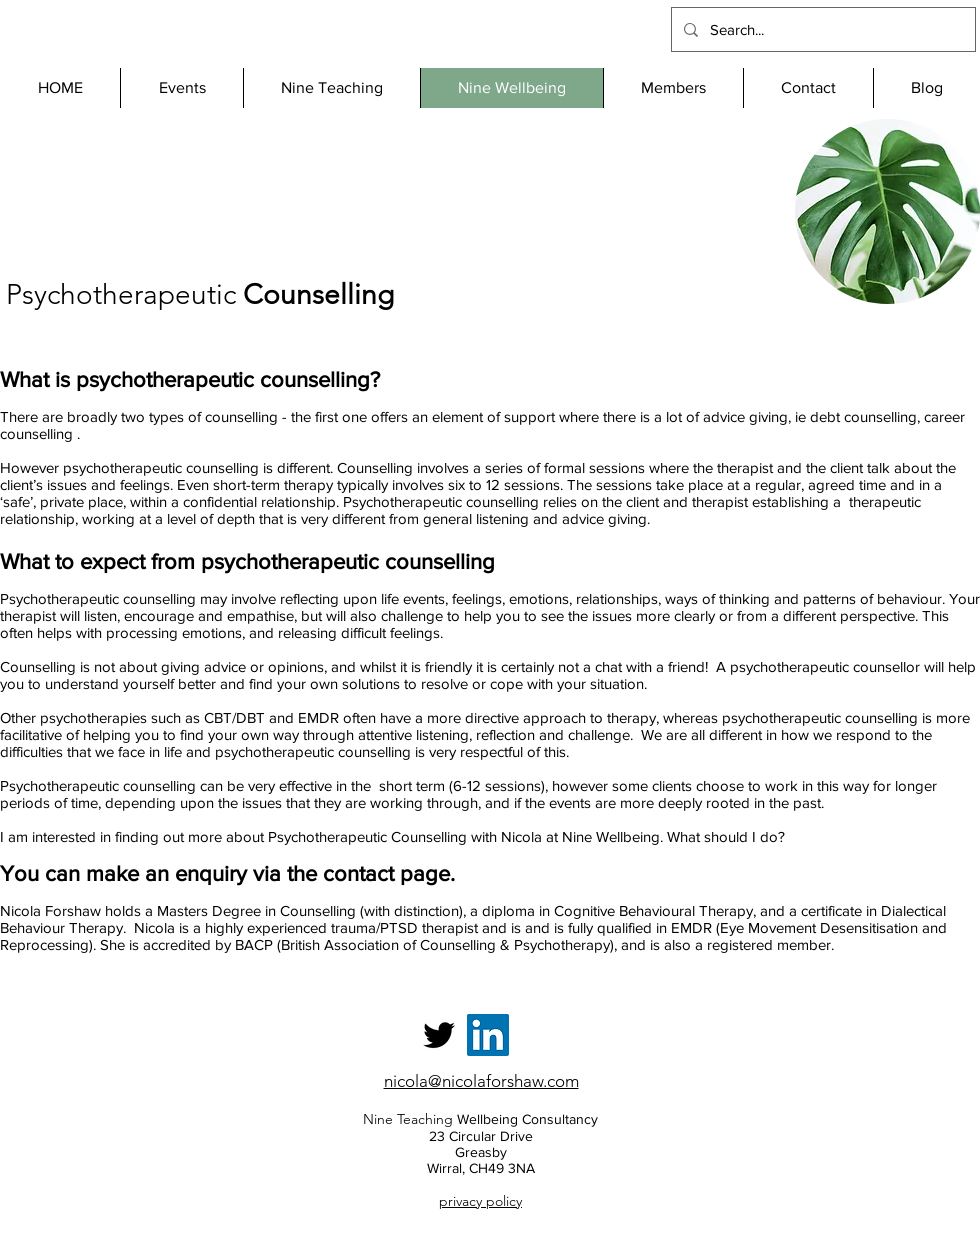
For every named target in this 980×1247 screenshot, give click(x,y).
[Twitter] (439, 1035)
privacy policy (480, 1201)
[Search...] (821, 29)
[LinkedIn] (488, 1035)
